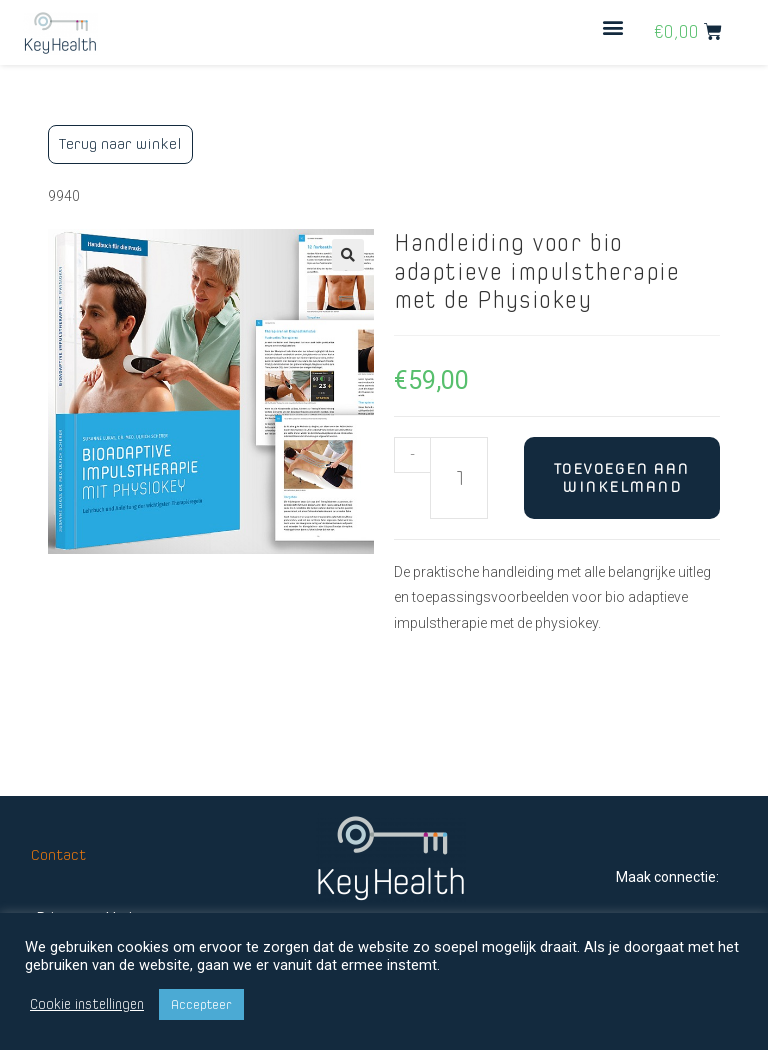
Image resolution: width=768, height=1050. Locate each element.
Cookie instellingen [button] (87, 1004)
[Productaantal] (459, 478)
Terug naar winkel (120, 143)
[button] (613, 27)
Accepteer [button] (201, 1004)
